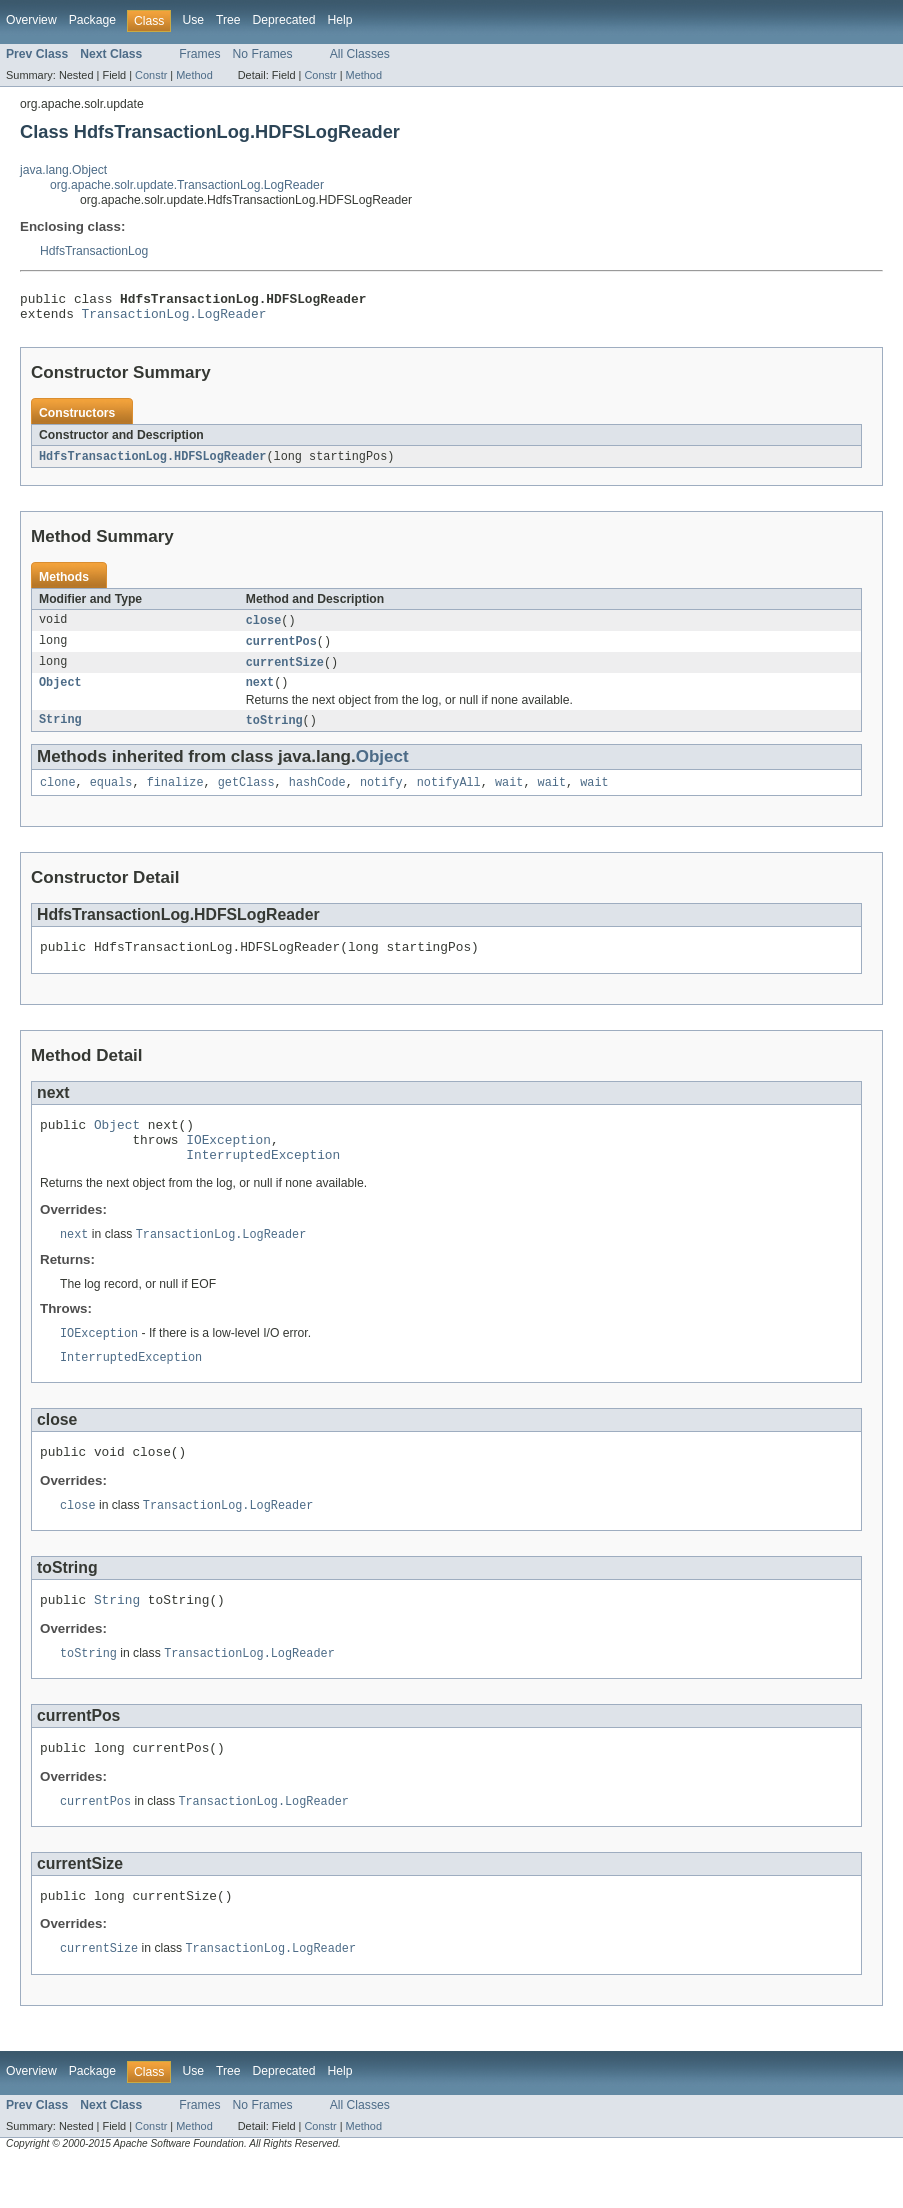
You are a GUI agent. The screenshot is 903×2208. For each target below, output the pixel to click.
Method (194, 75)
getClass (246, 797)
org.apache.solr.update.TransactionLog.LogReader (187, 185)
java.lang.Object (63, 170)
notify (381, 797)
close (264, 628)
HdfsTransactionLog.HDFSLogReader (152, 463)
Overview (31, 20)
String (60, 733)
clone (58, 797)
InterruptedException (263, 1181)
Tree (228, 20)
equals (111, 797)
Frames (199, 54)
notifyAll (449, 797)
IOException (228, 1163)
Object (60, 694)
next (260, 694)
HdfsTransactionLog (94, 251)
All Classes (360, 54)
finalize (175, 797)
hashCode (317, 797)
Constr (151, 75)
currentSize (285, 672)
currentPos (281, 650)
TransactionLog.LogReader (174, 319)
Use (193, 20)
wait (509, 797)
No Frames (263, 54)
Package (92, 20)
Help (339, 20)
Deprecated (284, 20)
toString (274, 733)
